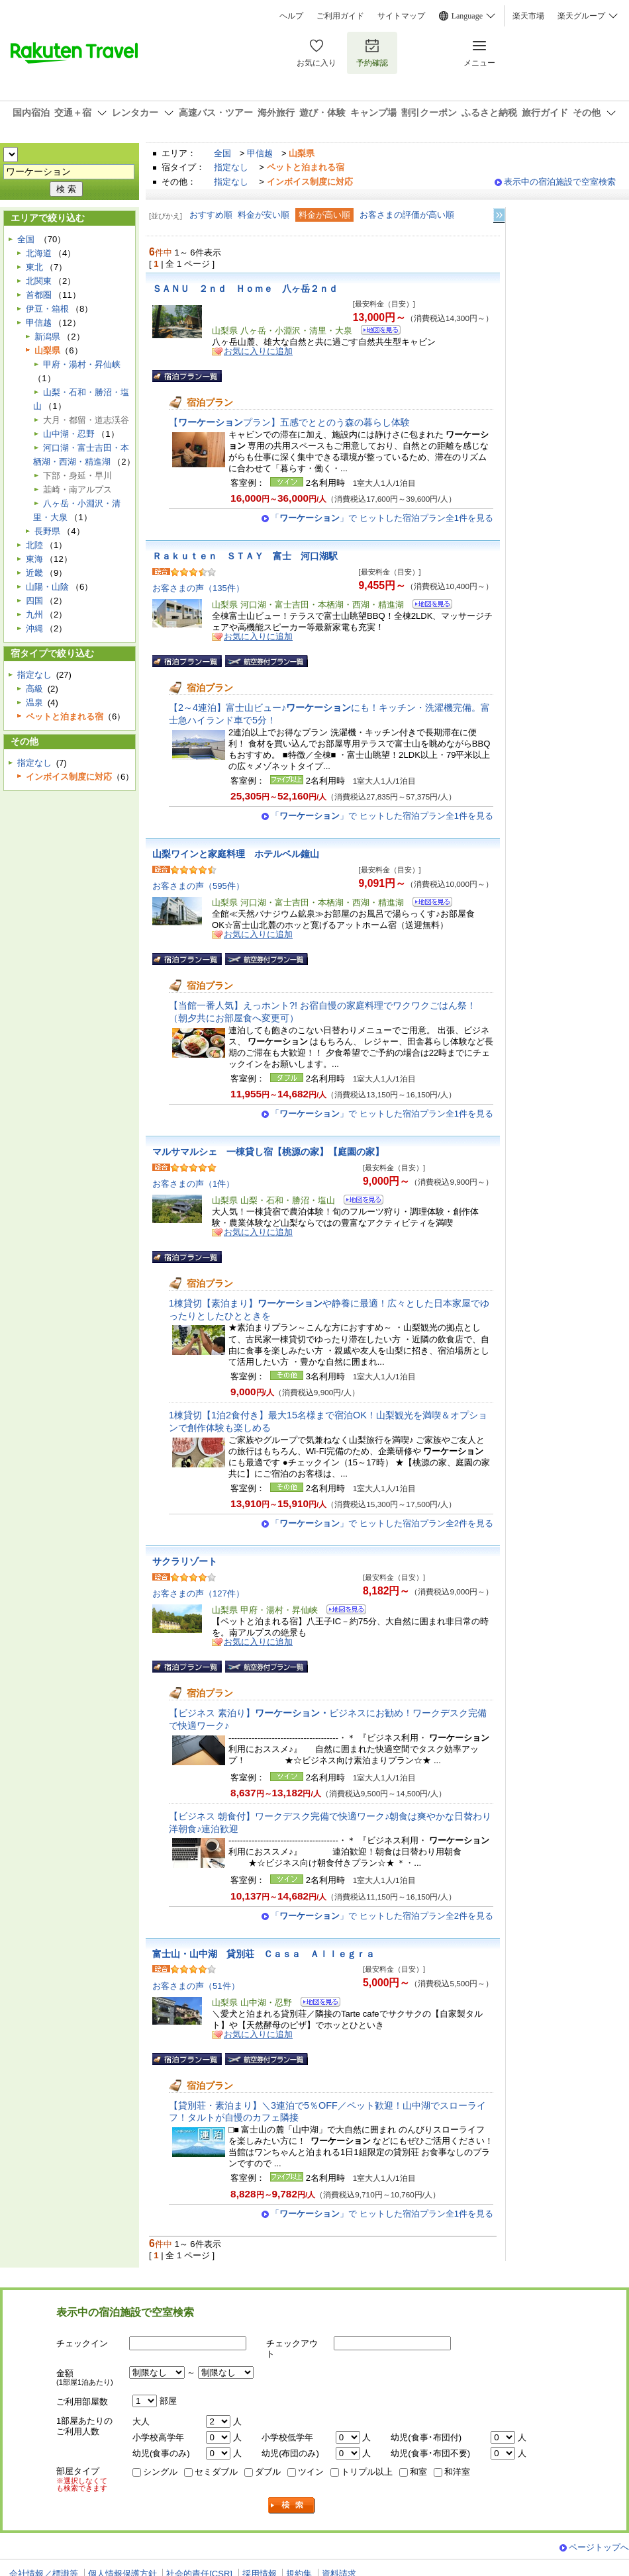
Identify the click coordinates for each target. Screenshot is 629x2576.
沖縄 (34, 628)
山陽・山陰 (47, 587)
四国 (34, 601)
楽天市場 (528, 16)
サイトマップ (401, 16)
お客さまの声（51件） (196, 1986)
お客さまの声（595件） (198, 886)
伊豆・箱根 (47, 309)
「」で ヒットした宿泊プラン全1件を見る (382, 518)
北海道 (39, 253)
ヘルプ (291, 16)
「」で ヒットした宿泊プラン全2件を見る (382, 1523)
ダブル (268, 2472)
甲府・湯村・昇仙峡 (82, 364)
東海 (34, 559)
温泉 (34, 703)
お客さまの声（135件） (198, 588)
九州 (34, 615)
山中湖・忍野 (69, 434)
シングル (160, 2472)
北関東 (39, 281)
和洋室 (457, 2472)
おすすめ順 (210, 215)
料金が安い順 (263, 215)
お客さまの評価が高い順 (407, 215)
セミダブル (216, 2472)
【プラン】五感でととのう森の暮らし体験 (289, 422)
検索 (292, 2505)
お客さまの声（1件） (193, 1184)
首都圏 (39, 295)
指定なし (231, 167)
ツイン (311, 2472)
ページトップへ (599, 2547)
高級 (34, 689)
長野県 (47, 531)
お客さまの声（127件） (198, 1593)
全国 (222, 153)
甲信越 (260, 153)
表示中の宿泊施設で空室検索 (560, 182)
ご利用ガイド (340, 16)
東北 (34, 267)
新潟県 (47, 337)
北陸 (34, 545)
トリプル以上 (367, 2472)
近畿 (34, 573)
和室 (418, 2472)
